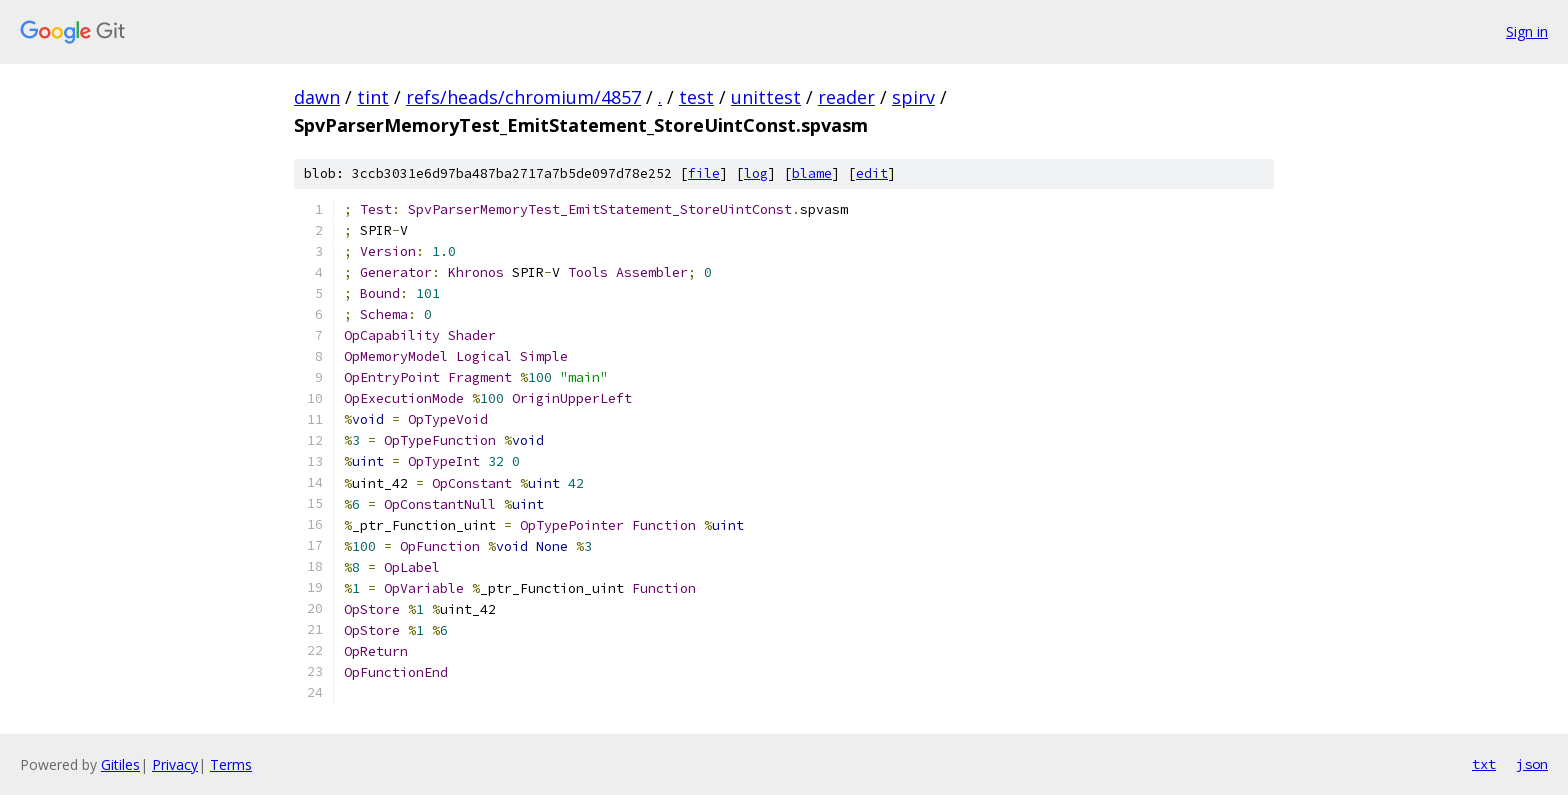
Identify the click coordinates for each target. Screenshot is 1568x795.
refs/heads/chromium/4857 (523, 97)
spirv (913, 97)
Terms (231, 764)
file (704, 173)
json (1532, 764)
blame (812, 173)
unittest (766, 97)
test (696, 97)
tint (373, 97)
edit (872, 173)
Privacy (175, 764)
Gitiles (120, 764)
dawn (317, 97)
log (756, 173)
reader (846, 97)
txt (1484, 764)
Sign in (1527, 31)
